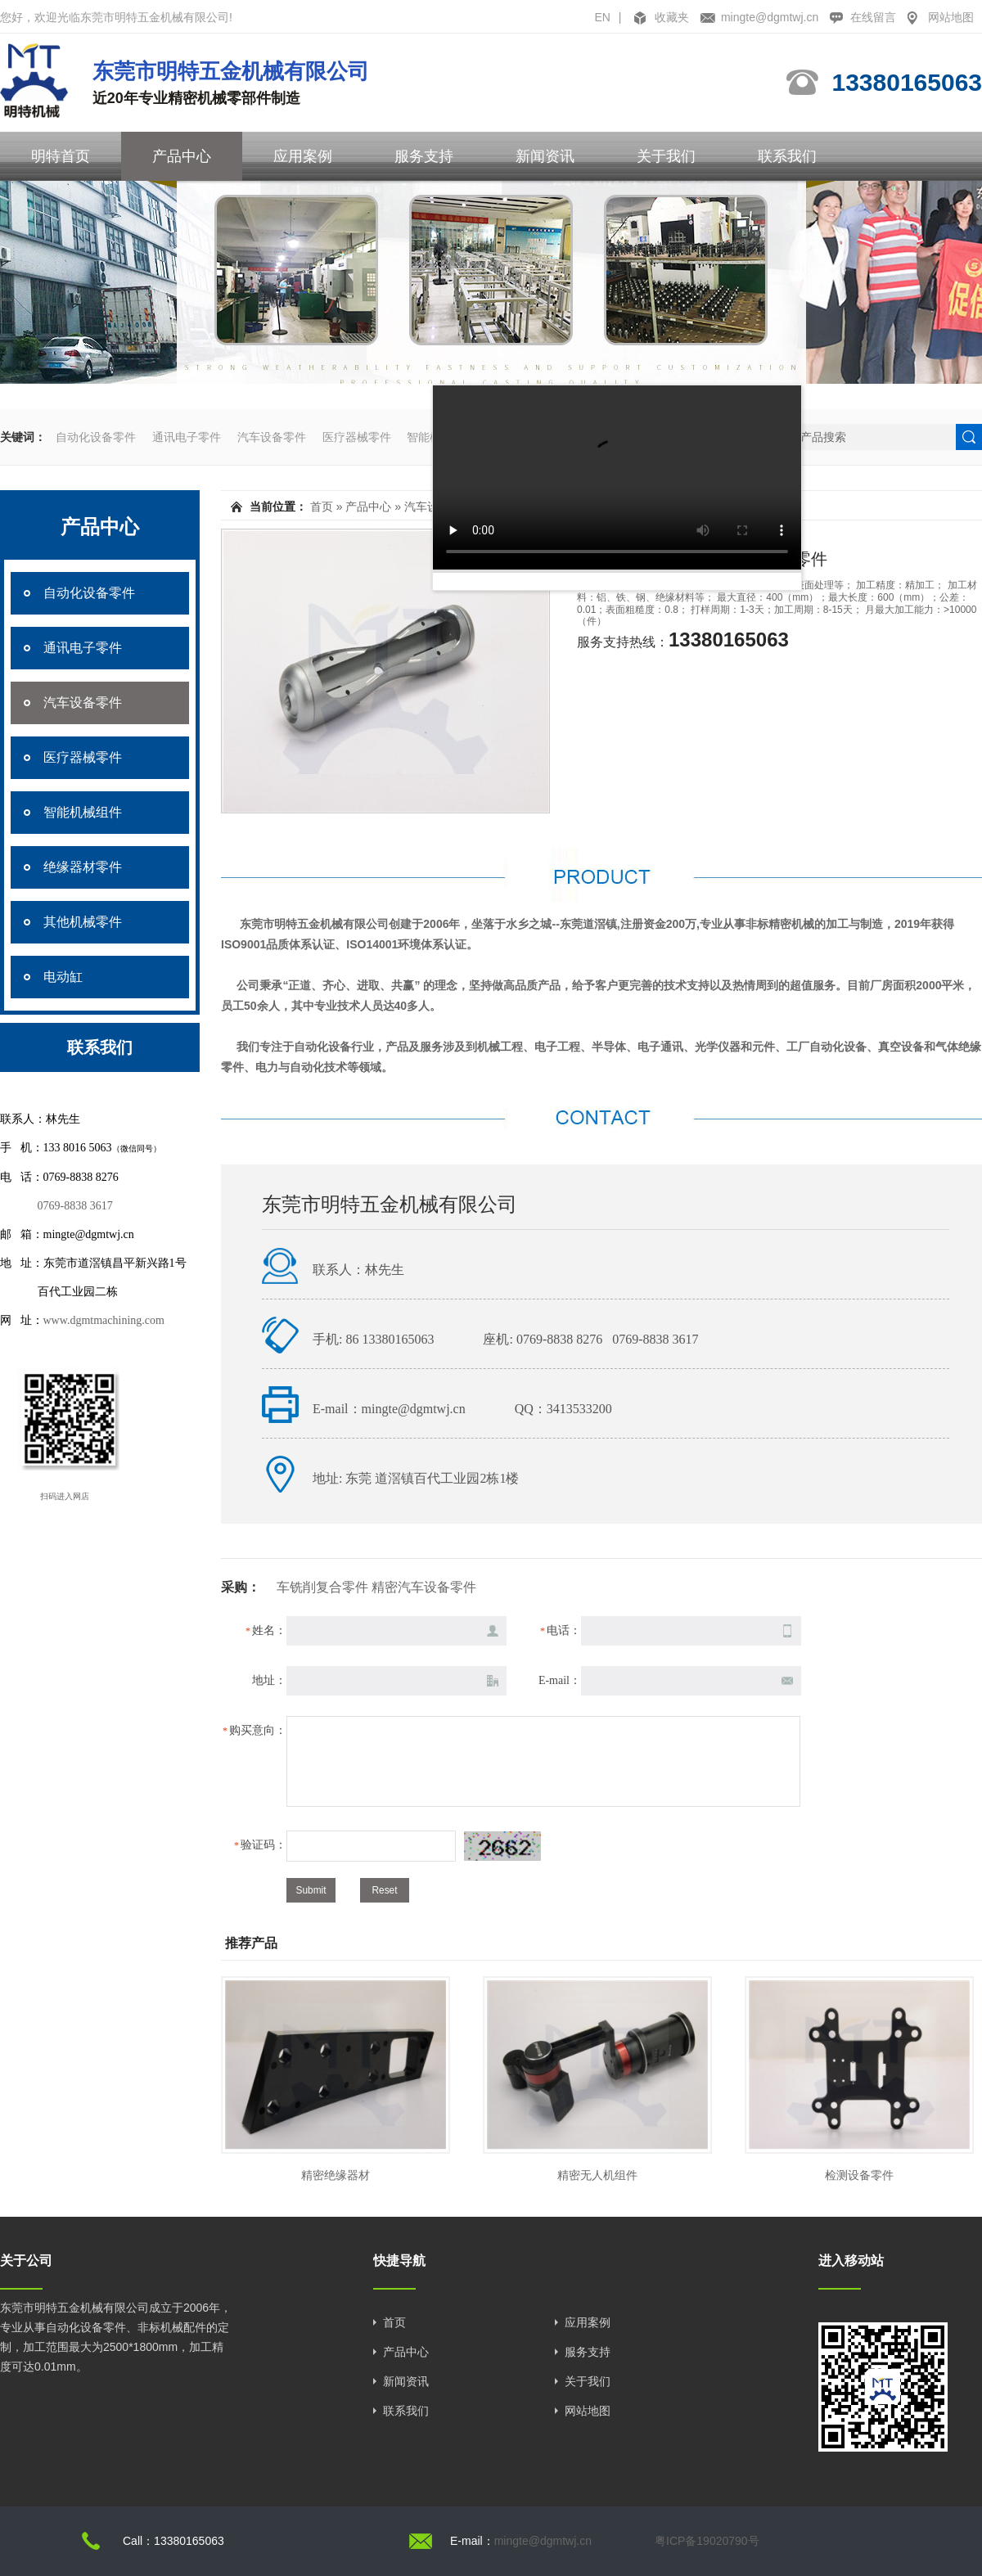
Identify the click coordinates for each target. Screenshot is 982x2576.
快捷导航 (399, 2261)
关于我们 (666, 156)
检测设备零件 (859, 2175)
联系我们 (787, 156)
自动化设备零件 (96, 437)
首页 (321, 506)
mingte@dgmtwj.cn (769, 17)
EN (602, 17)
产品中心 (181, 156)
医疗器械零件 (356, 437)
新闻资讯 (545, 156)
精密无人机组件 (597, 2175)
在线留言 (873, 17)
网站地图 (951, 17)
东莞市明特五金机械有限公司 (389, 1204)
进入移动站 (851, 2261)
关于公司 (26, 2261)
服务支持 (423, 156)
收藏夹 (672, 17)
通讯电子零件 (186, 437)
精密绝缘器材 (335, 2175)
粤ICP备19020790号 (707, 2540)
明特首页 (60, 156)
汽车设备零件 (271, 437)
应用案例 (302, 156)
